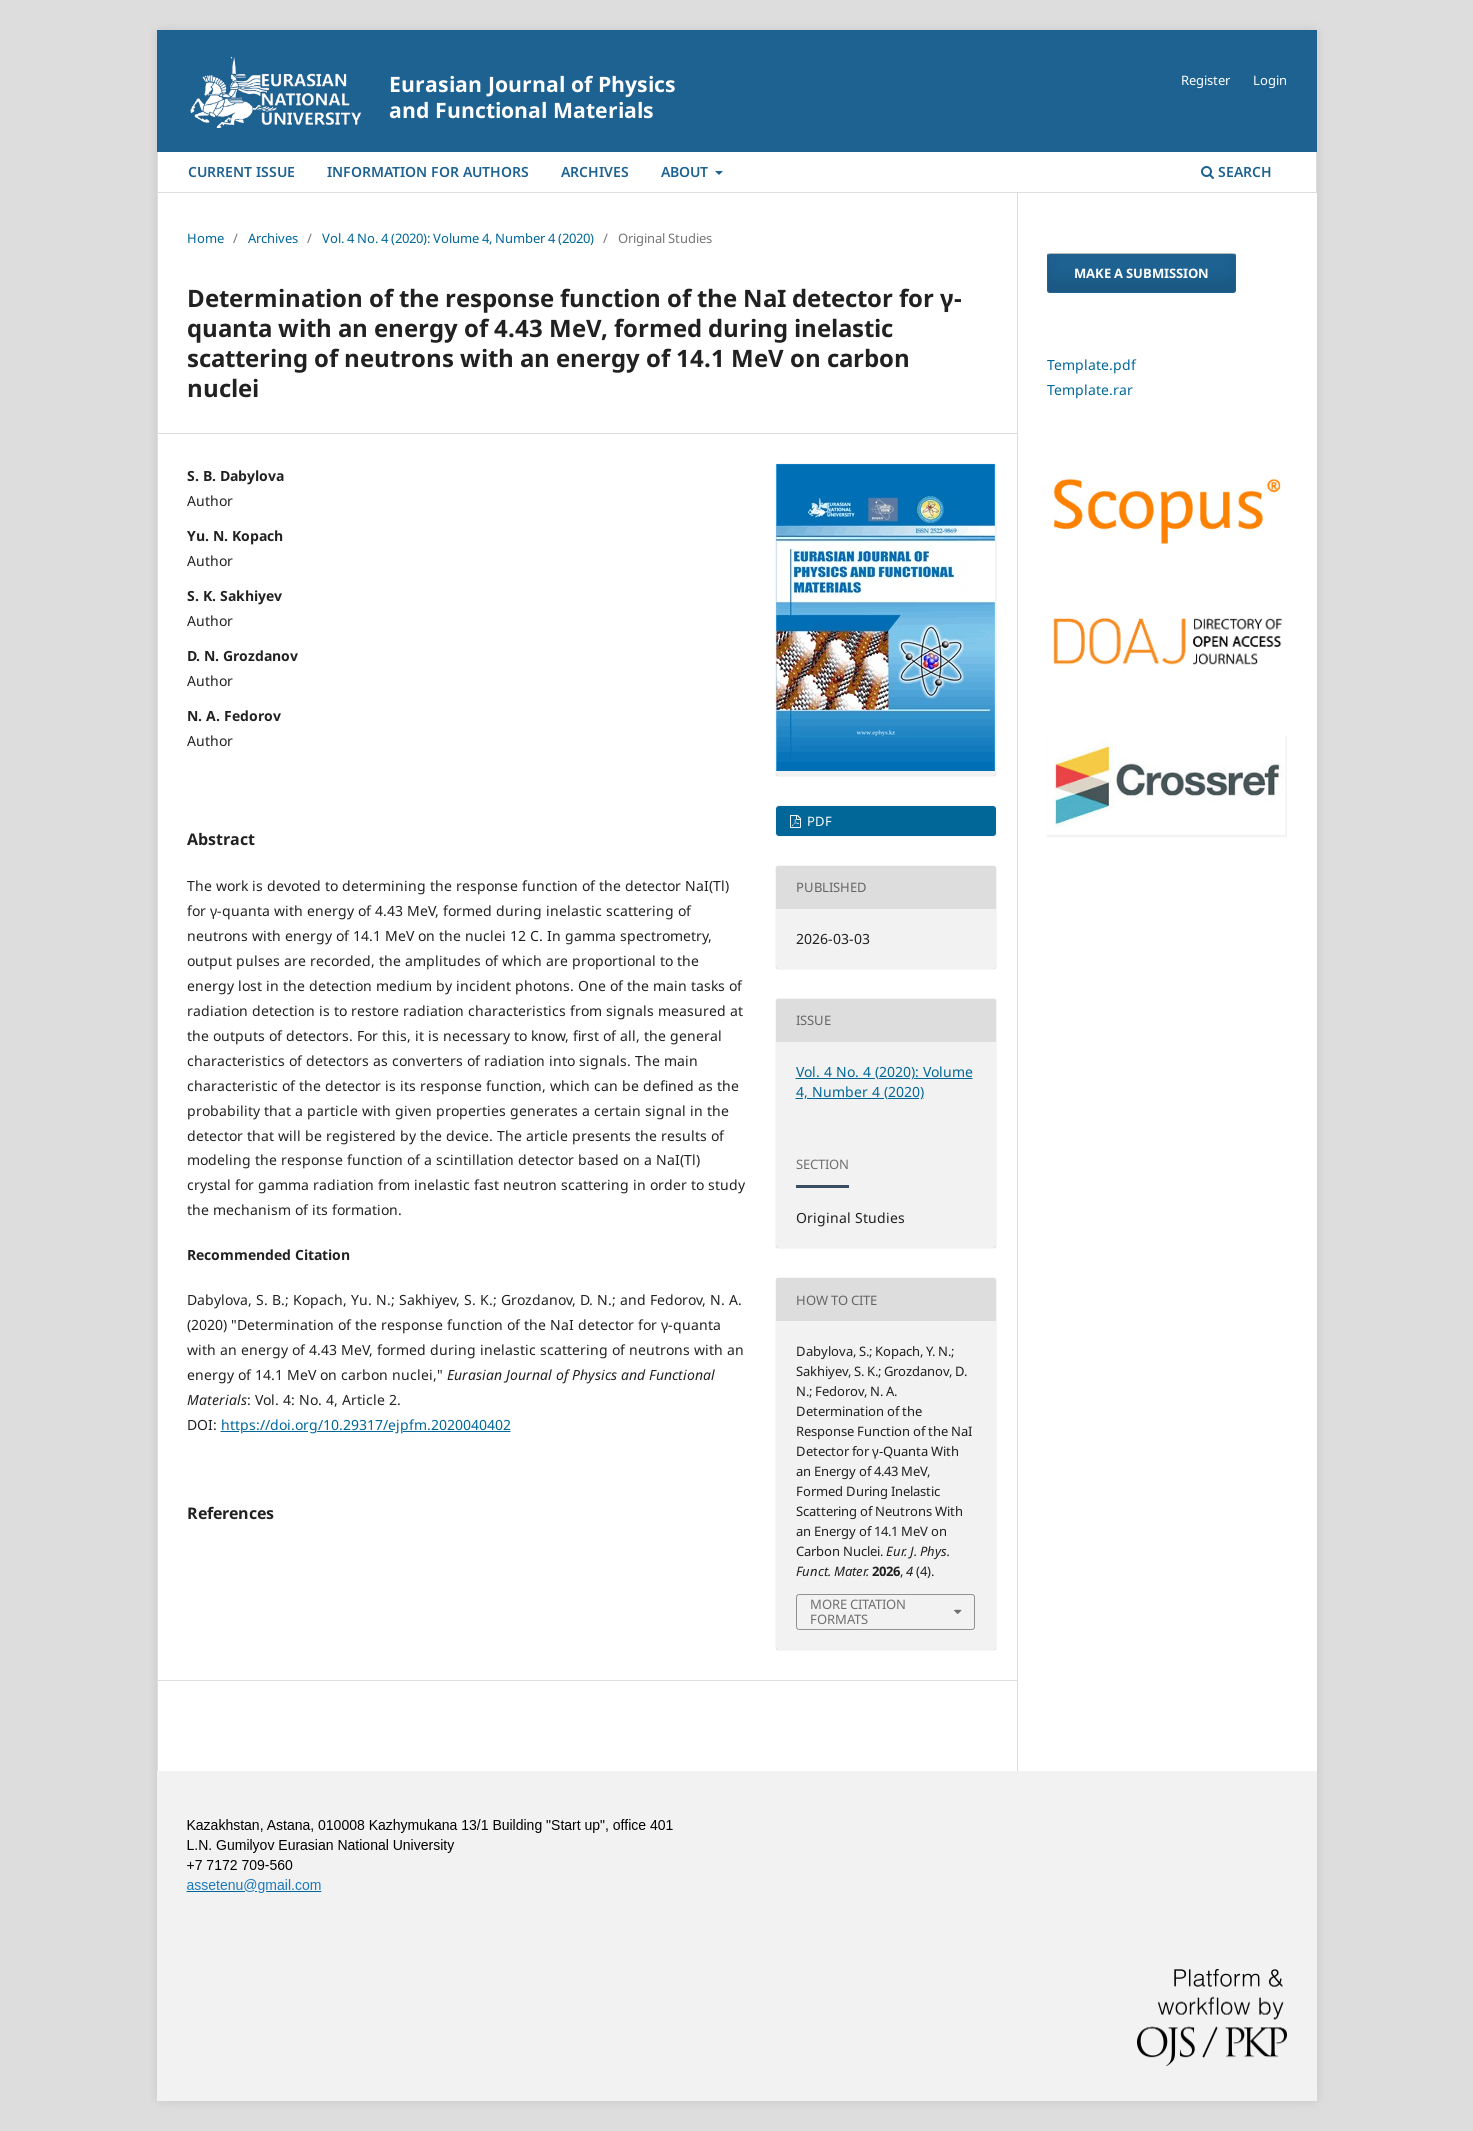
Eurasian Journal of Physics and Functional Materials (532, 96)
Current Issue (241, 171)
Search (1236, 171)
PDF (818, 821)
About (686, 171)
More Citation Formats (858, 1611)
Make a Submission (1141, 273)
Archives (595, 171)
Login (1270, 80)
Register (1205, 80)
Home (205, 238)
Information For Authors (428, 171)
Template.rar (1090, 389)
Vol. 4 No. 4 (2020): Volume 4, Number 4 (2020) (458, 238)
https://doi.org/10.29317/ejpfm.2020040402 (366, 1424)
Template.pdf (1091, 364)
